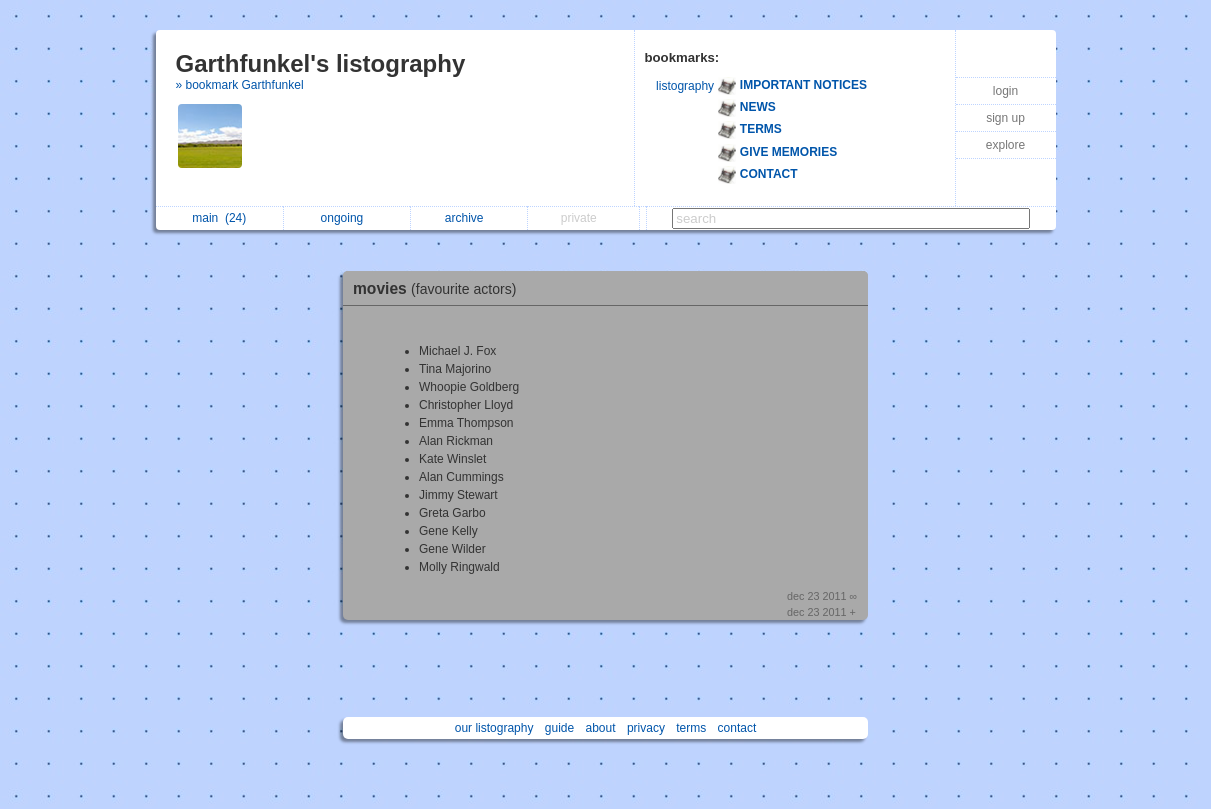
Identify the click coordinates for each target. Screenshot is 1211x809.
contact (737, 728)
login (1005, 91)
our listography (494, 728)
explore (1005, 145)
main (219, 218)
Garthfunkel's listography (321, 63)
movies (439, 288)
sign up (1005, 118)
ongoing (347, 218)
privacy (646, 728)
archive (469, 218)
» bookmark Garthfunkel (240, 85)
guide (559, 728)
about (601, 728)
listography (685, 86)
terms (691, 728)
